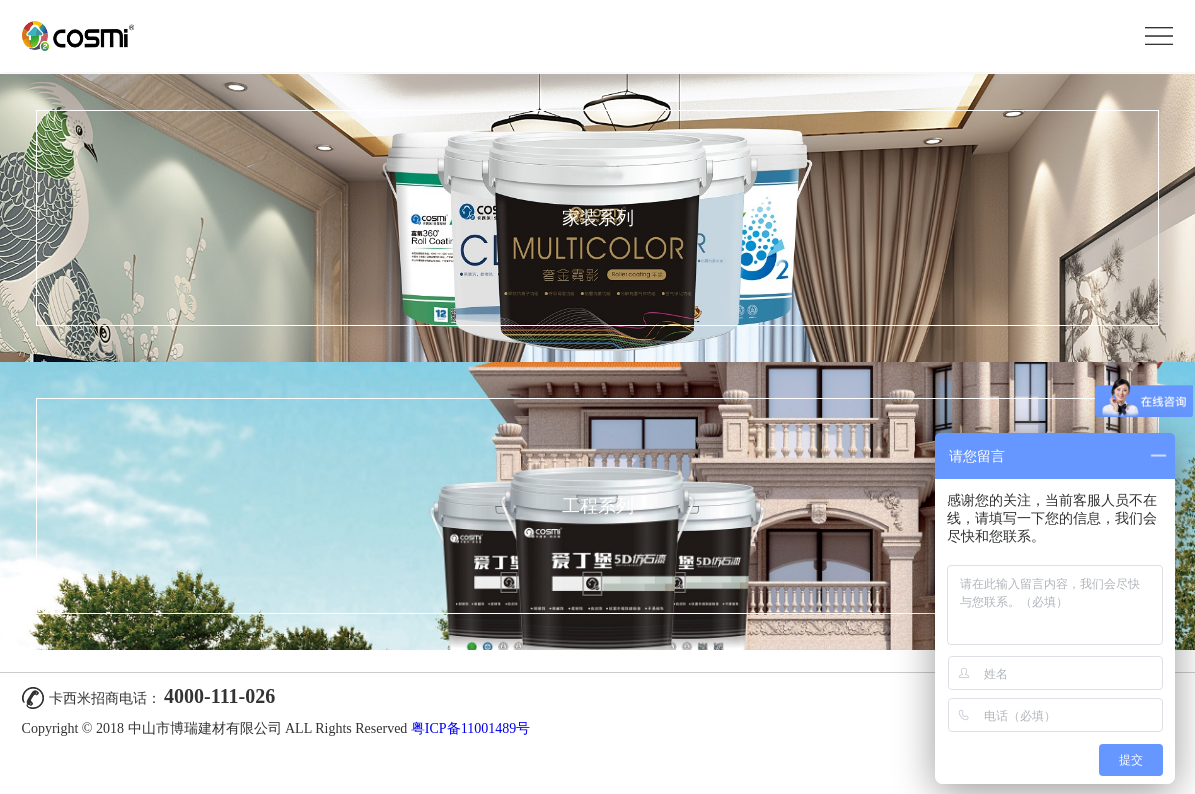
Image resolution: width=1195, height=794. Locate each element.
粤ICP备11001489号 (470, 728)
